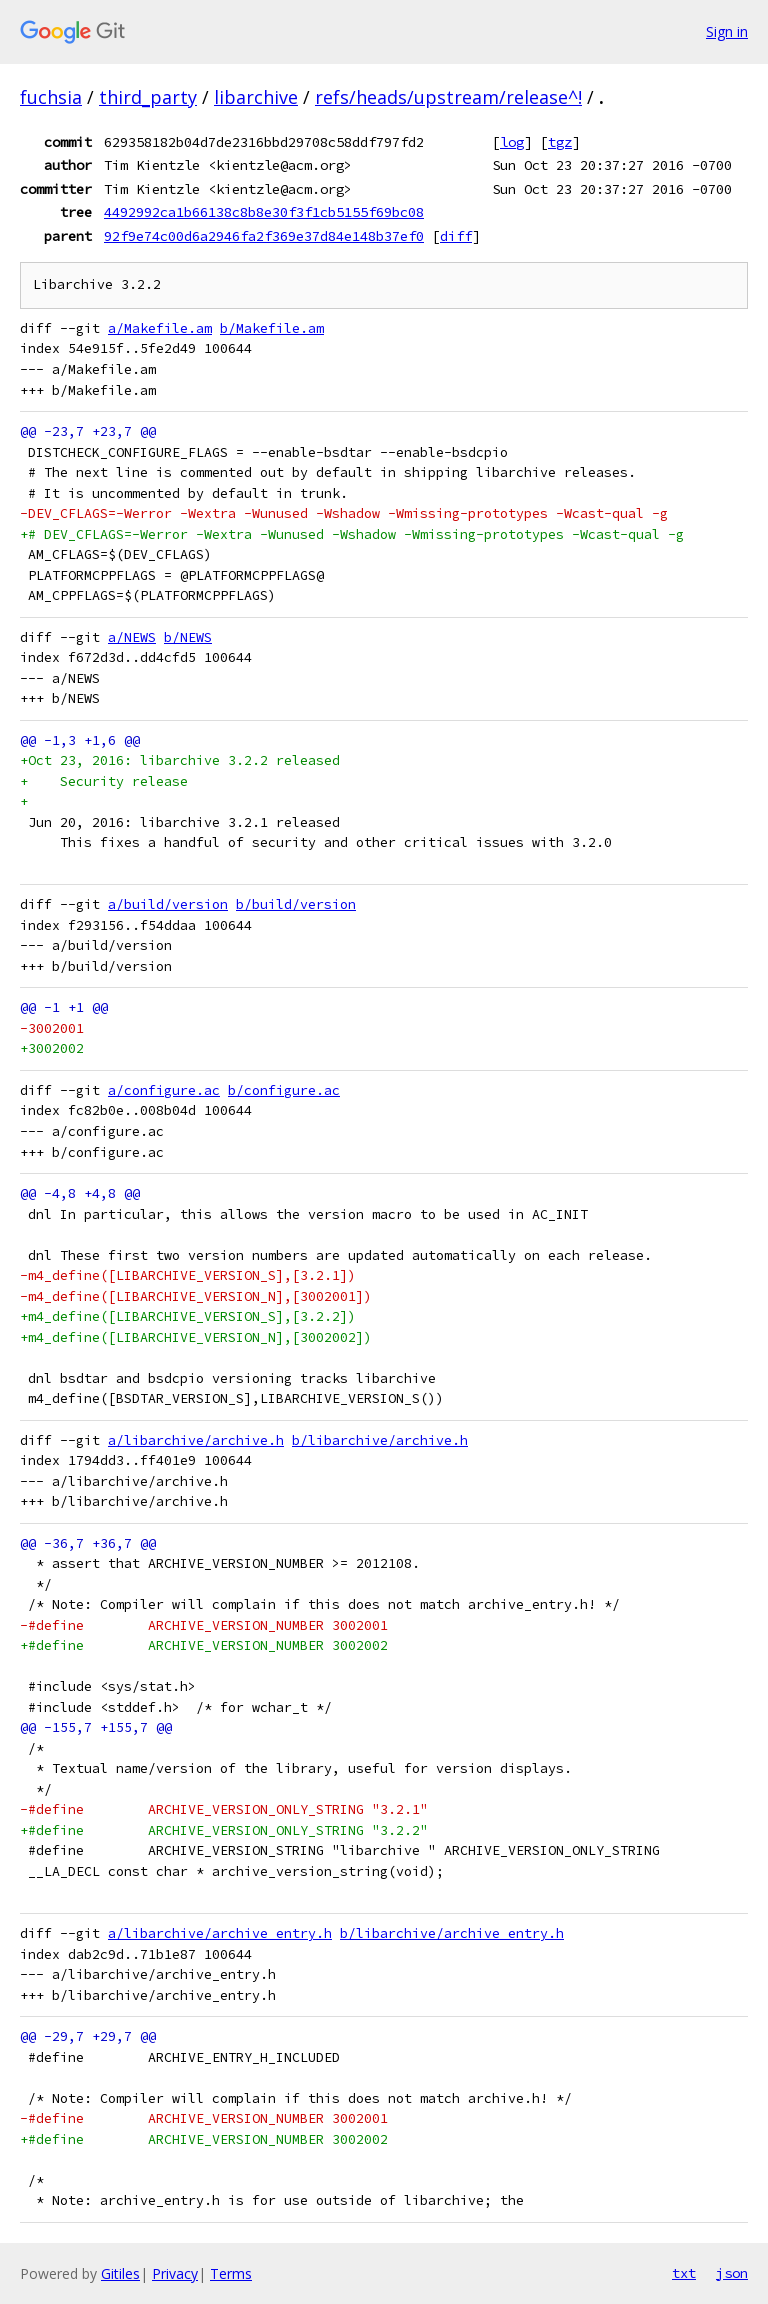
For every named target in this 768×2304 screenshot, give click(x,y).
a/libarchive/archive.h (196, 1440)
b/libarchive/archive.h (380, 1440)
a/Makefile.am (160, 328)
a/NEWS (132, 637)
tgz (560, 142)
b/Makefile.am (272, 328)
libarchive (256, 97)
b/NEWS (188, 637)
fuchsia (51, 97)
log (512, 142)
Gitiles (120, 2273)
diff (456, 236)
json (732, 2273)
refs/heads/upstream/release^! (448, 97)
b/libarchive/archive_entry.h (452, 1933)
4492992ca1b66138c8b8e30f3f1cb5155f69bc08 (264, 212)
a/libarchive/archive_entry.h (220, 1933)
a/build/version (168, 904)
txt (684, 2273)
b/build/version (296, 904)
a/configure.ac (164, 1090)
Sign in (727, 31)
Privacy (175, 2273)
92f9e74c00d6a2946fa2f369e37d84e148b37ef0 (264, 236)
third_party (148, 97)
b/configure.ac (284, 1090)
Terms (231, 2273)
